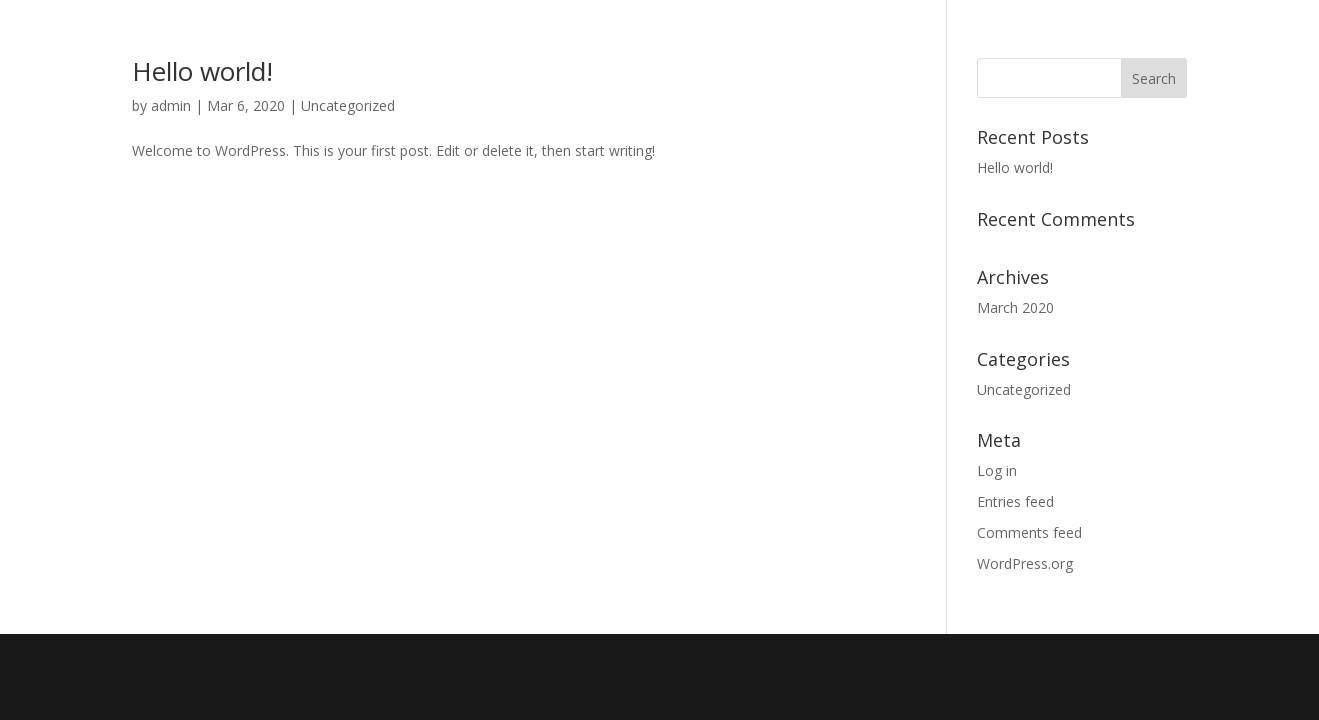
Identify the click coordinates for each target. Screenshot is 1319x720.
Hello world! (202, 71)
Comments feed (1029, 532)
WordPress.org (1025, 563)
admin (171, 105)
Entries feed (1015, 501)
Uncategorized (348, 105)
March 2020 (1015, 307)
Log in (997, 470)
